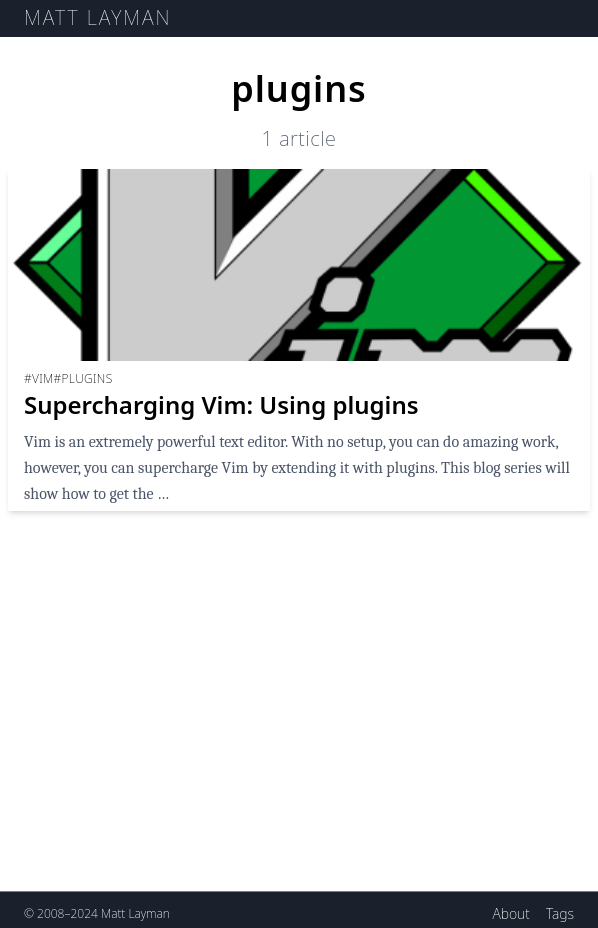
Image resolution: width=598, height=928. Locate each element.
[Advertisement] (299, 735)
